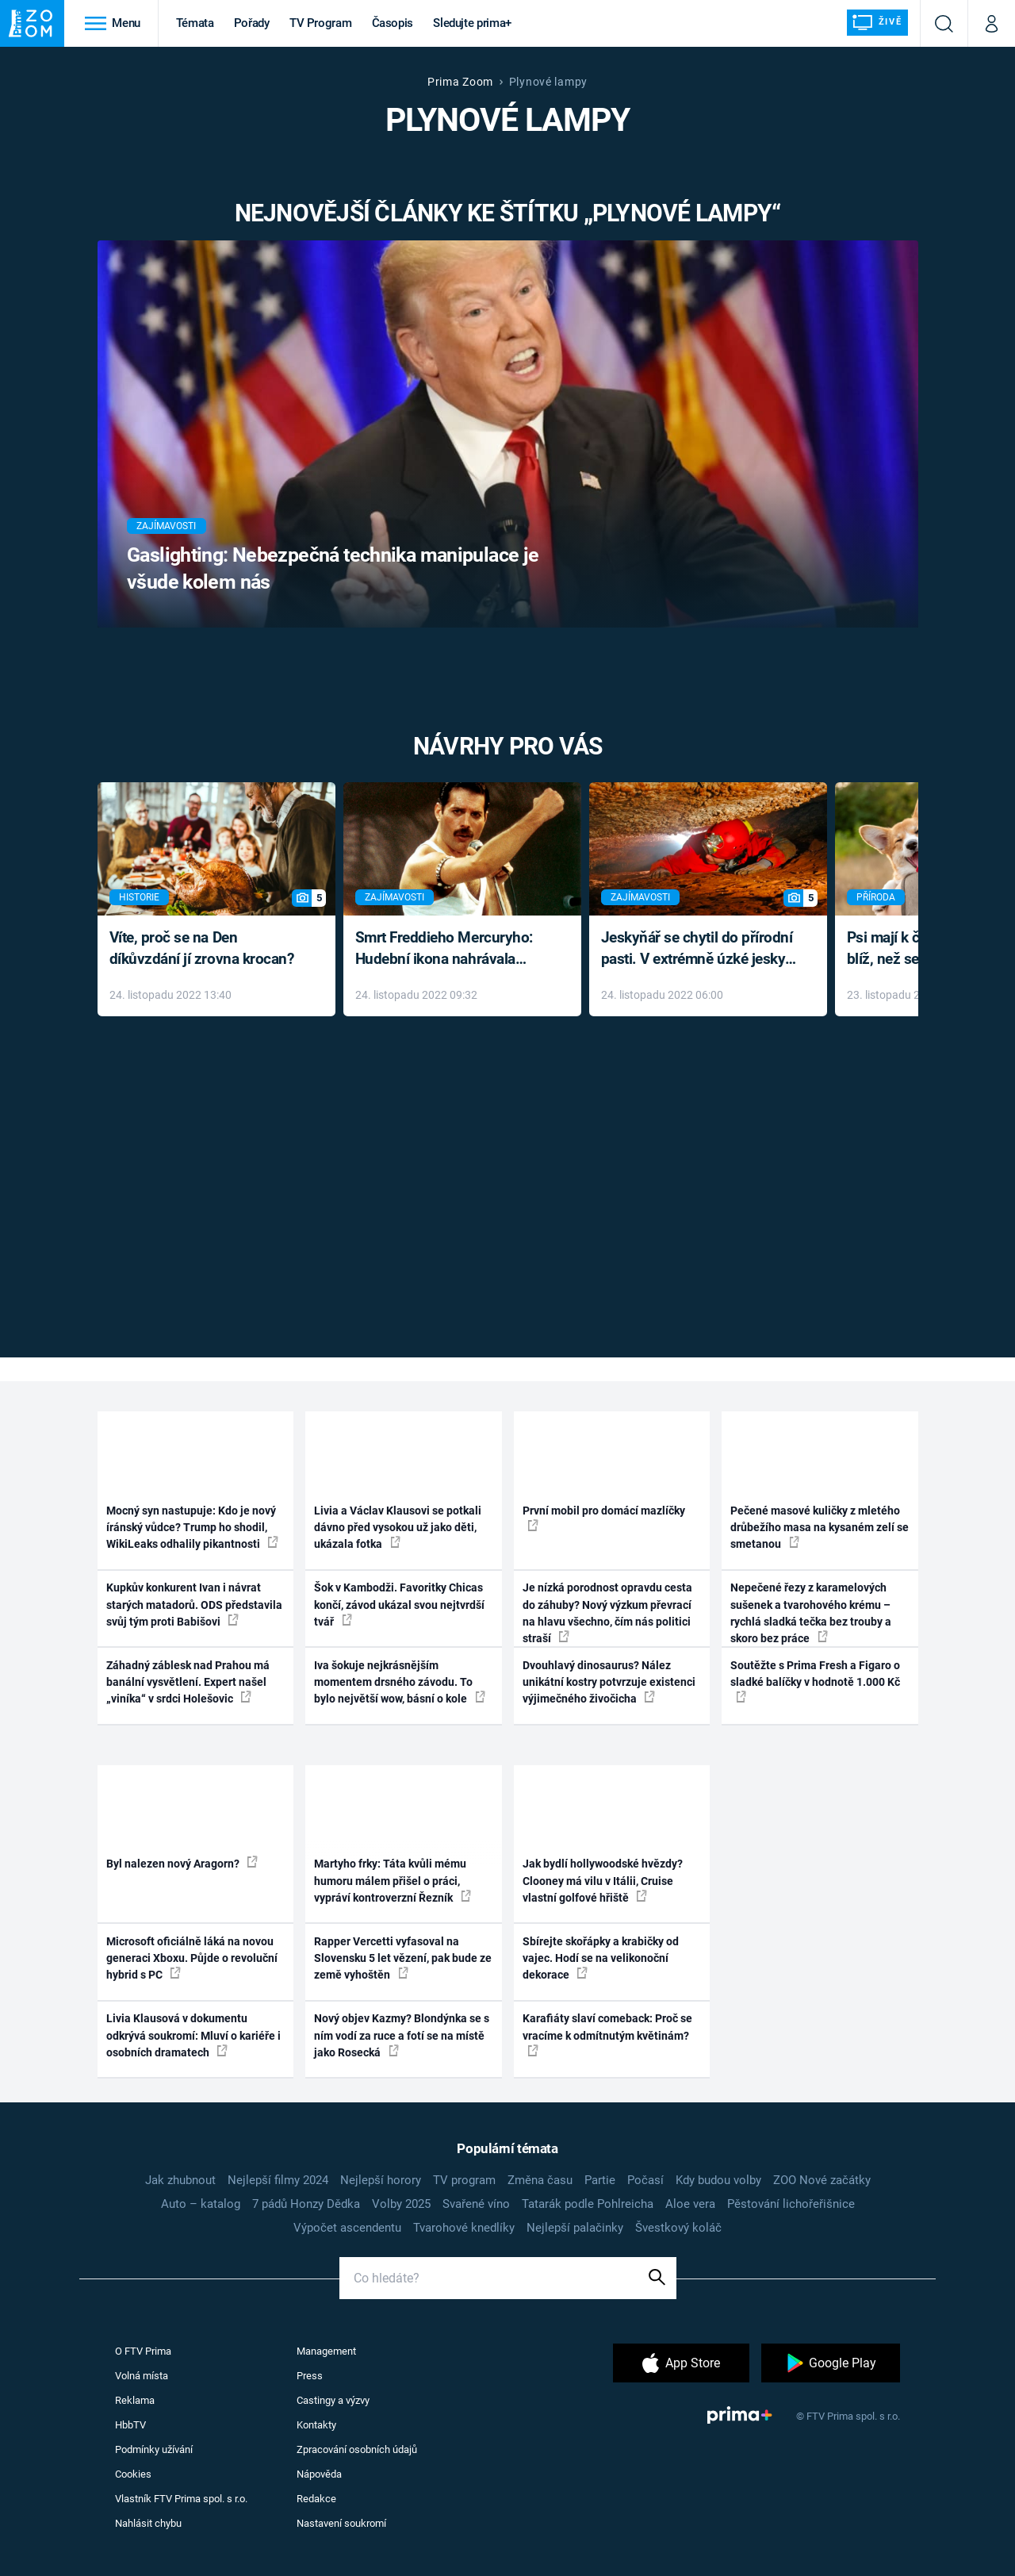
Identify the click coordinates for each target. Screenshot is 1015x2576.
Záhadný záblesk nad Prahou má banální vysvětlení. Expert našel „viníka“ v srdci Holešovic (188, 1682)
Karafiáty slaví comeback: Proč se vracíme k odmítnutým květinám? (607, 2034)
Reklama (135, 2400)
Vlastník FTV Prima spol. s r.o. (181, 2499)
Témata (195, 23)
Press (310, 2376)
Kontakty (316, 2425)
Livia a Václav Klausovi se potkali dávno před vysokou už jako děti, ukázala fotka (397, 1527)
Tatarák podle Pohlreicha (587, 2204)
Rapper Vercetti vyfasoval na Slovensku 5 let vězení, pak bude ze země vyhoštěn (403, 1958)
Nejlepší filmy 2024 (278, 2180)
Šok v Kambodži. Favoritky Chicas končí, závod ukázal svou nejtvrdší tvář (399, 1604)
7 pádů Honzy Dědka (306, 2204)
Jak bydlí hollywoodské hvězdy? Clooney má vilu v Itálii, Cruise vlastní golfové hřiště (603, 1880)
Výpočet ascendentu (347, 2228)
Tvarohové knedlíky (464, 2228)
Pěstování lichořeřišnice (791, 2204)
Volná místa (141, 2376)
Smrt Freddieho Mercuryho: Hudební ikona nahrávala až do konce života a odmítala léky (450, 949)
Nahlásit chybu (148, 2523)
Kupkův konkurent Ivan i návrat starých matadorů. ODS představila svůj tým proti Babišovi (194, 1604)
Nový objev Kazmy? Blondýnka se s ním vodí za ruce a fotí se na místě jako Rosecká (401, 2035)
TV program (464, 2180)
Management (326, 2351)
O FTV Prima (143, 2351)
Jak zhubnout (180, 2180)
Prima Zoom (460, 81)
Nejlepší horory (380, 2180)
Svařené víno (476, 2204)
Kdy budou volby (718, 2180)
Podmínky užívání (154, 2449)
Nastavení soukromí (341, 2523)
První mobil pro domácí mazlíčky (604, 1517)
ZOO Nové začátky (822, 2180)
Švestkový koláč (678, 2228)
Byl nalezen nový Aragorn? (182, 1863)
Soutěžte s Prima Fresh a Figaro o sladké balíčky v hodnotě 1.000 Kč (815, 1681)
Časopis (393, 23)
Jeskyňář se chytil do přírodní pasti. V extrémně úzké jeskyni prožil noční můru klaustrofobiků (699, 949)
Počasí (645, 2180)
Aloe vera (690, 2204)
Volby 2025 (401, 2204)
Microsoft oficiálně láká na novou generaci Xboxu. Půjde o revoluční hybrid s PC (192, 1958)
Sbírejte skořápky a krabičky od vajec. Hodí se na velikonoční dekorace (601, 1958)
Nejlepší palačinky (575, 2228)
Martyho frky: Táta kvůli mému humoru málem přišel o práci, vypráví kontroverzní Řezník (392, 1880)
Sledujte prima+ (472, 23)
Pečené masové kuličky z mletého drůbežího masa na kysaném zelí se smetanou (819, 1527)
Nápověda (319, 2474)
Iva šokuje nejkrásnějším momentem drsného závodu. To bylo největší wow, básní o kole (399, 1682)
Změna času (540, 2180)
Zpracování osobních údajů (357, 2449)
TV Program (320, 23)
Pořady (252, 23)
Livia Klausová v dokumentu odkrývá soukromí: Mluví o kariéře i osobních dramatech (193, 2035)
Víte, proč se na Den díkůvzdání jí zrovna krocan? (201, 948)
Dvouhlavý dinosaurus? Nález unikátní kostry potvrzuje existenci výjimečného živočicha (609, 1682)
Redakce (316, 2499)
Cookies (133, 2474)
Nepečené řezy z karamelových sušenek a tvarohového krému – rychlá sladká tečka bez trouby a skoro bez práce (810, 1613)
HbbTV (130, 2425)
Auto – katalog (200, 2204)
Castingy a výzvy (333, 2400)
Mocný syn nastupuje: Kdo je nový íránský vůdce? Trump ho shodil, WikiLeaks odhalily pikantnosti (192, 1527)
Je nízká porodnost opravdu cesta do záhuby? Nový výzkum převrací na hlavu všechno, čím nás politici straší (607, 1613)
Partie (599, 2180)
